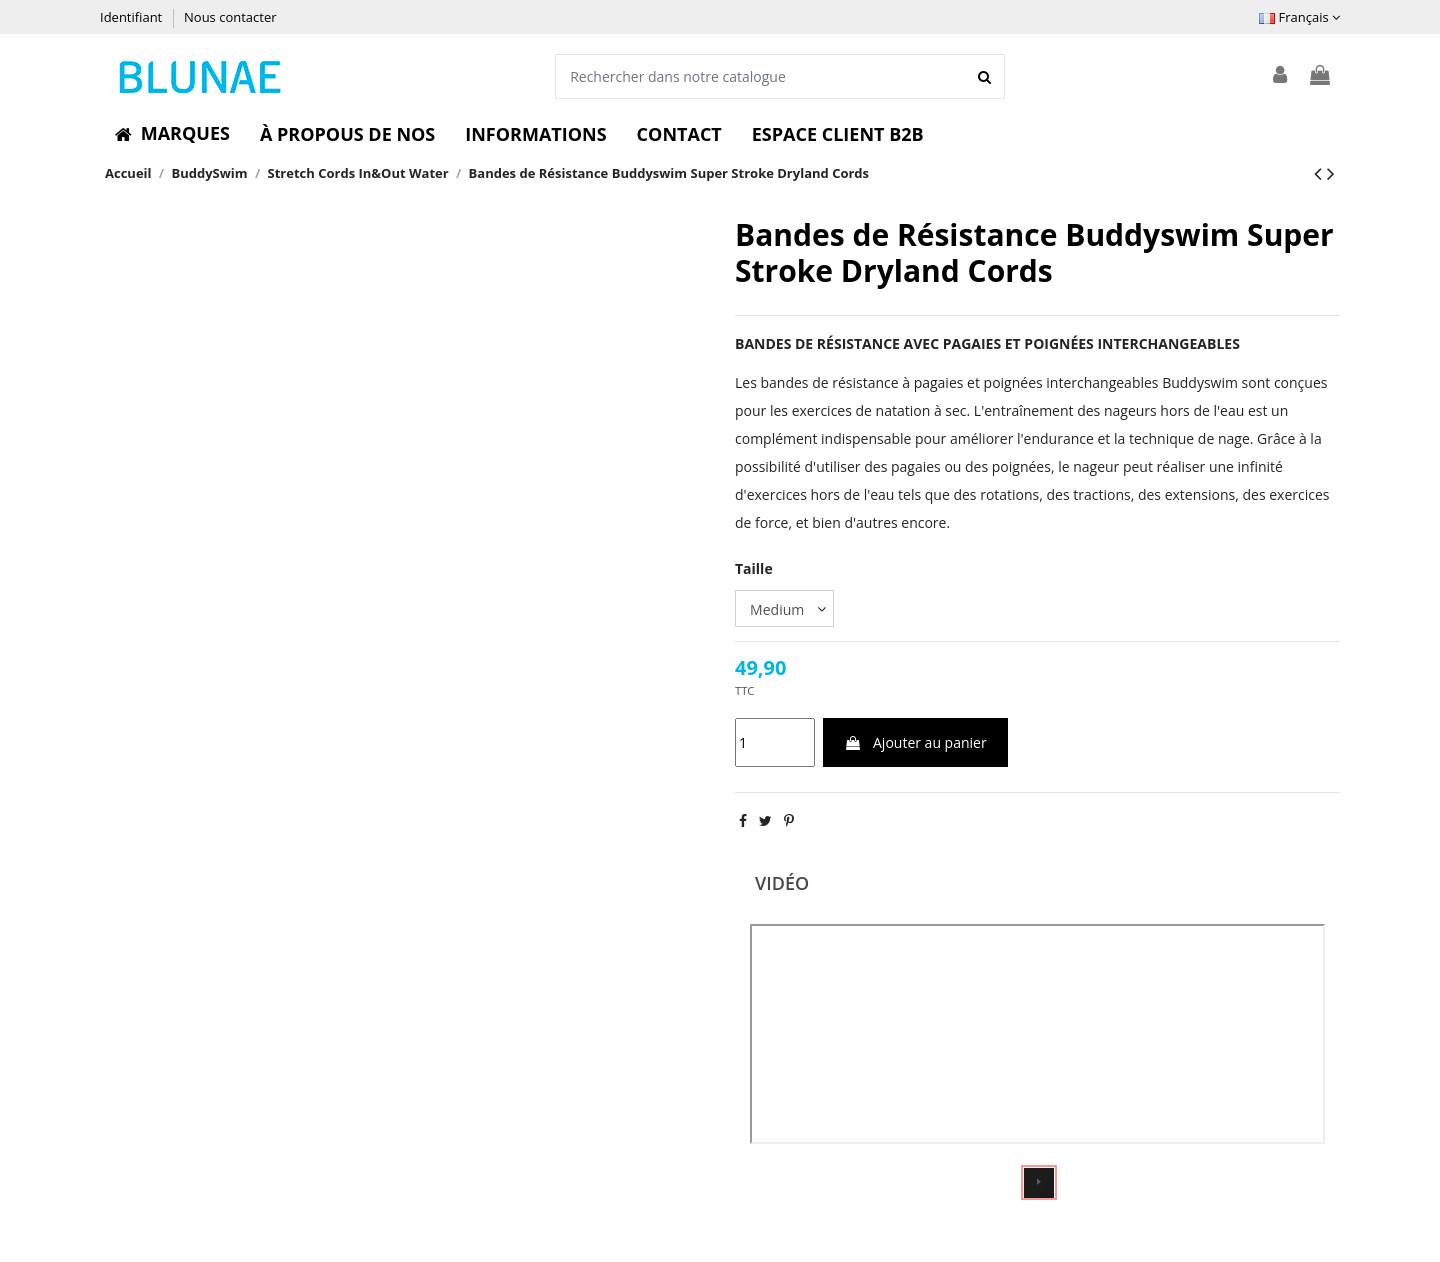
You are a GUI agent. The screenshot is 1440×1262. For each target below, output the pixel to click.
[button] (172, 134)
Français (1299, 17)
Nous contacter (230, 17)
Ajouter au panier (915, 742)
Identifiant (133, 17)
